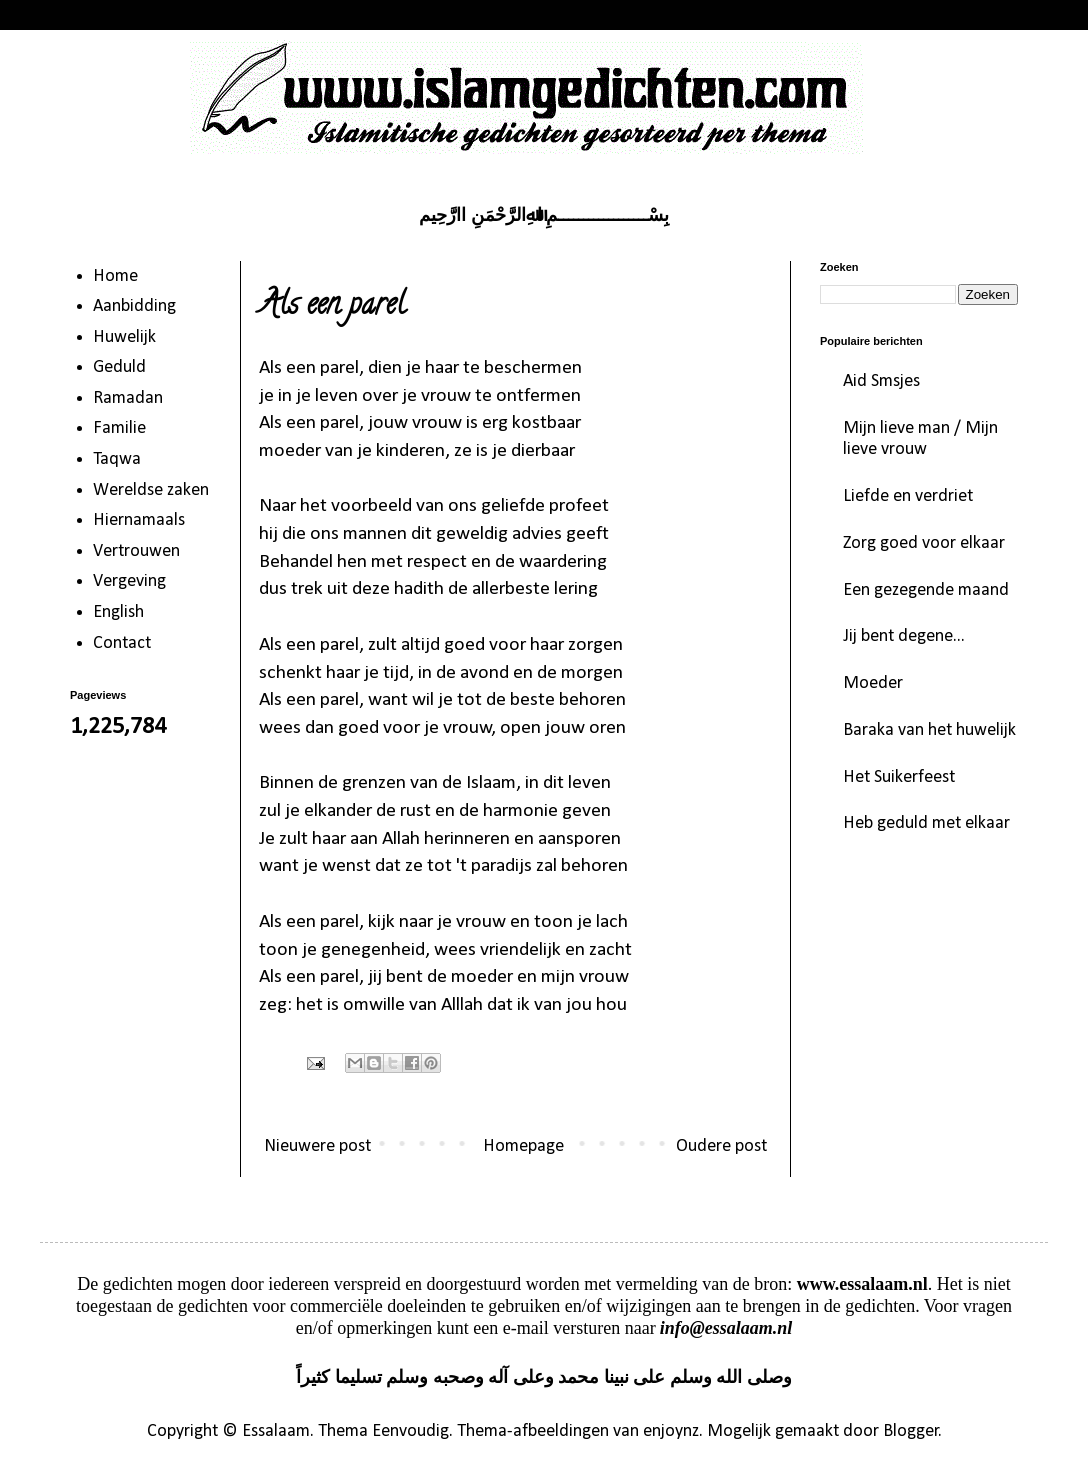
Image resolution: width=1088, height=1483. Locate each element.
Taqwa (117, 459)
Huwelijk (124, 337)
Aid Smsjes (881, 381)
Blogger (911, 1431)
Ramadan (128, 398)
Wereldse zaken (151, 490)
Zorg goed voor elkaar (924, 543)
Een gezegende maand (926, 590)
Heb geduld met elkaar (926, 823)
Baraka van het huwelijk (929, 730)
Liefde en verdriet (908, 496)
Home (115, 276)
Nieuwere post (317, 1146)
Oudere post (721, 1146)
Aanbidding (134, 306)
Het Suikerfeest (899, 777)
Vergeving (129, 581)
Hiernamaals (139, 520)
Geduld (119, 367)
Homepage (523, 1146)
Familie (119, 428)
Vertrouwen (136, 551)
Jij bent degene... (904, 636)
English (118, 612)
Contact (122, 643)
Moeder (873, 683)
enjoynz (671, 1431)
